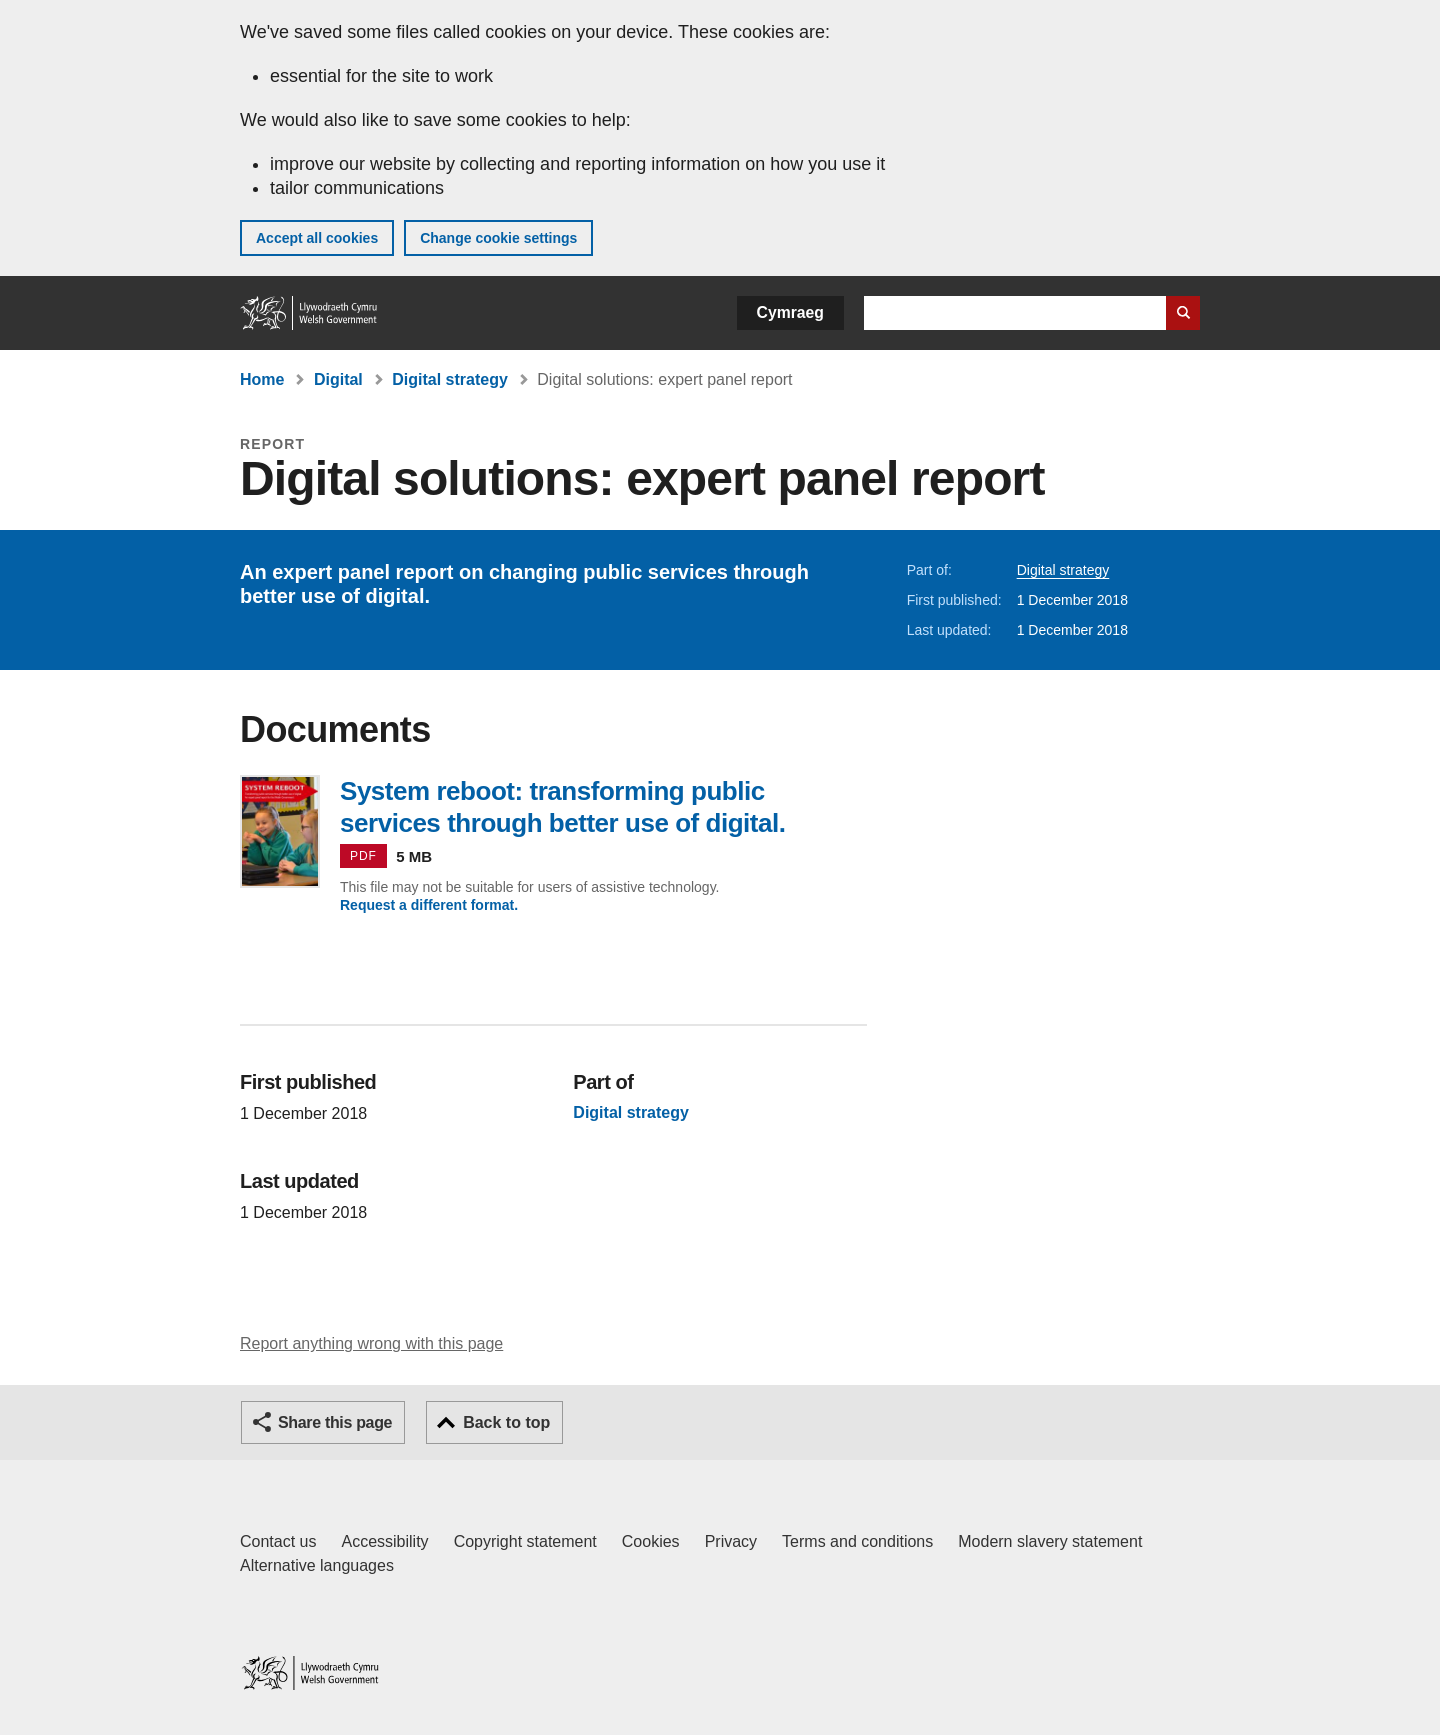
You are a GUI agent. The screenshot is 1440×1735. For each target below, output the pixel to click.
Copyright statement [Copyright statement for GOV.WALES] (525, 1541)
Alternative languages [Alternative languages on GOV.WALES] (317, 1565)
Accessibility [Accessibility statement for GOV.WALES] (384, 1541)
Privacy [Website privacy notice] (731, 1541)
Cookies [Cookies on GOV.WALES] (651, 1541)
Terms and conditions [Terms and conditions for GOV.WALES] (857, 1541)
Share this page (335, 1422)
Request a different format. (429, 905)
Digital (338, 379)
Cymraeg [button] (790, 312)
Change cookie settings (498, 238)
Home (262, 379)
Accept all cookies (317, 238)
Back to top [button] (506, 1422)
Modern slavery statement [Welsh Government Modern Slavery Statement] (1050, 1541)
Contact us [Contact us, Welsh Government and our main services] (278, 1541)
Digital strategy (450, 379)
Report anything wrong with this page (371, 1343)
